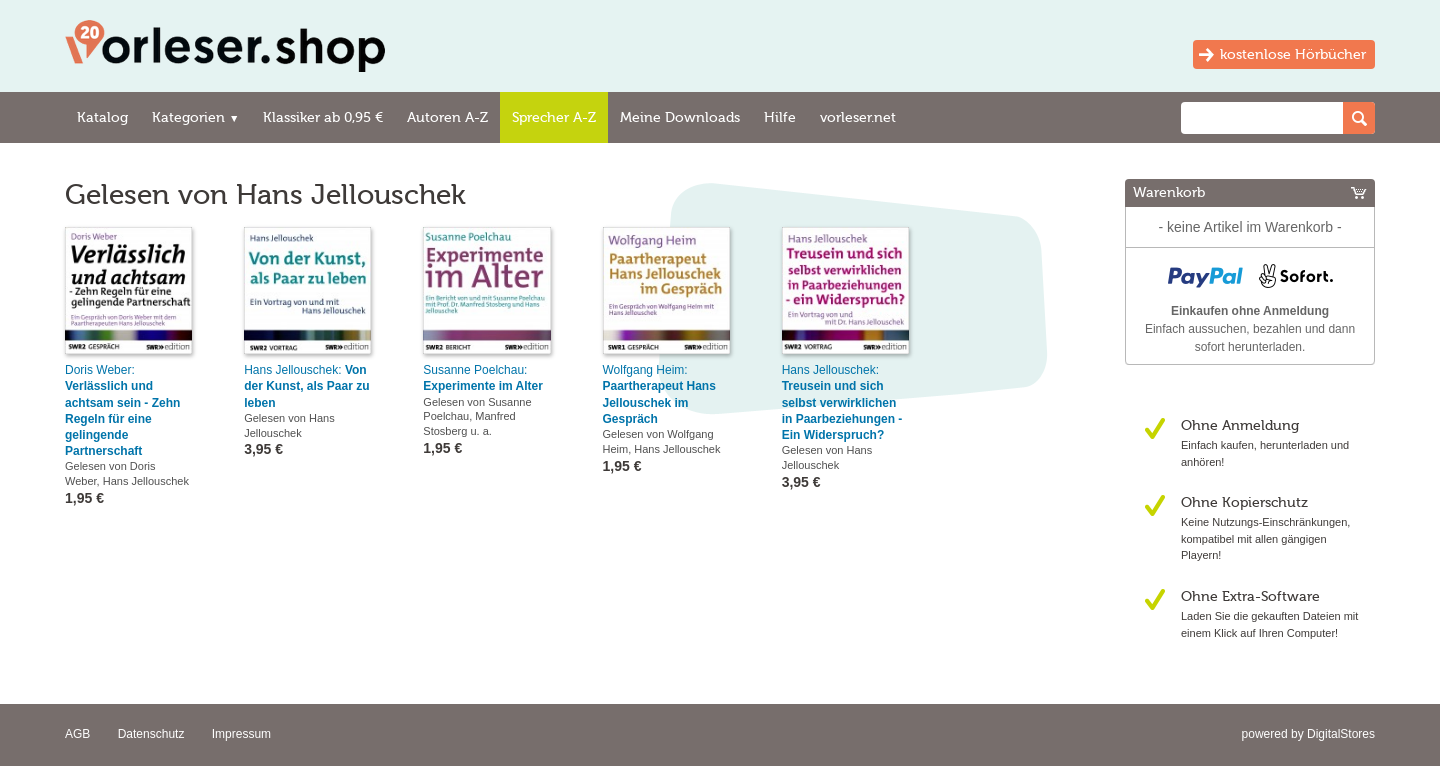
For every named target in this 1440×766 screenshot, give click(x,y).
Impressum (241, 734)
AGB (77, 734)
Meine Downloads (680, 117)
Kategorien (195, 117)
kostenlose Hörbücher (1293, 54)
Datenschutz (151, 734)
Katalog (102, 117)
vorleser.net (858, 117)
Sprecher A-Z (554, 117)
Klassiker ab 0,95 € (323, 117)
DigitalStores (1341, 734)
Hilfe (780, 117)
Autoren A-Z (447, 117)
